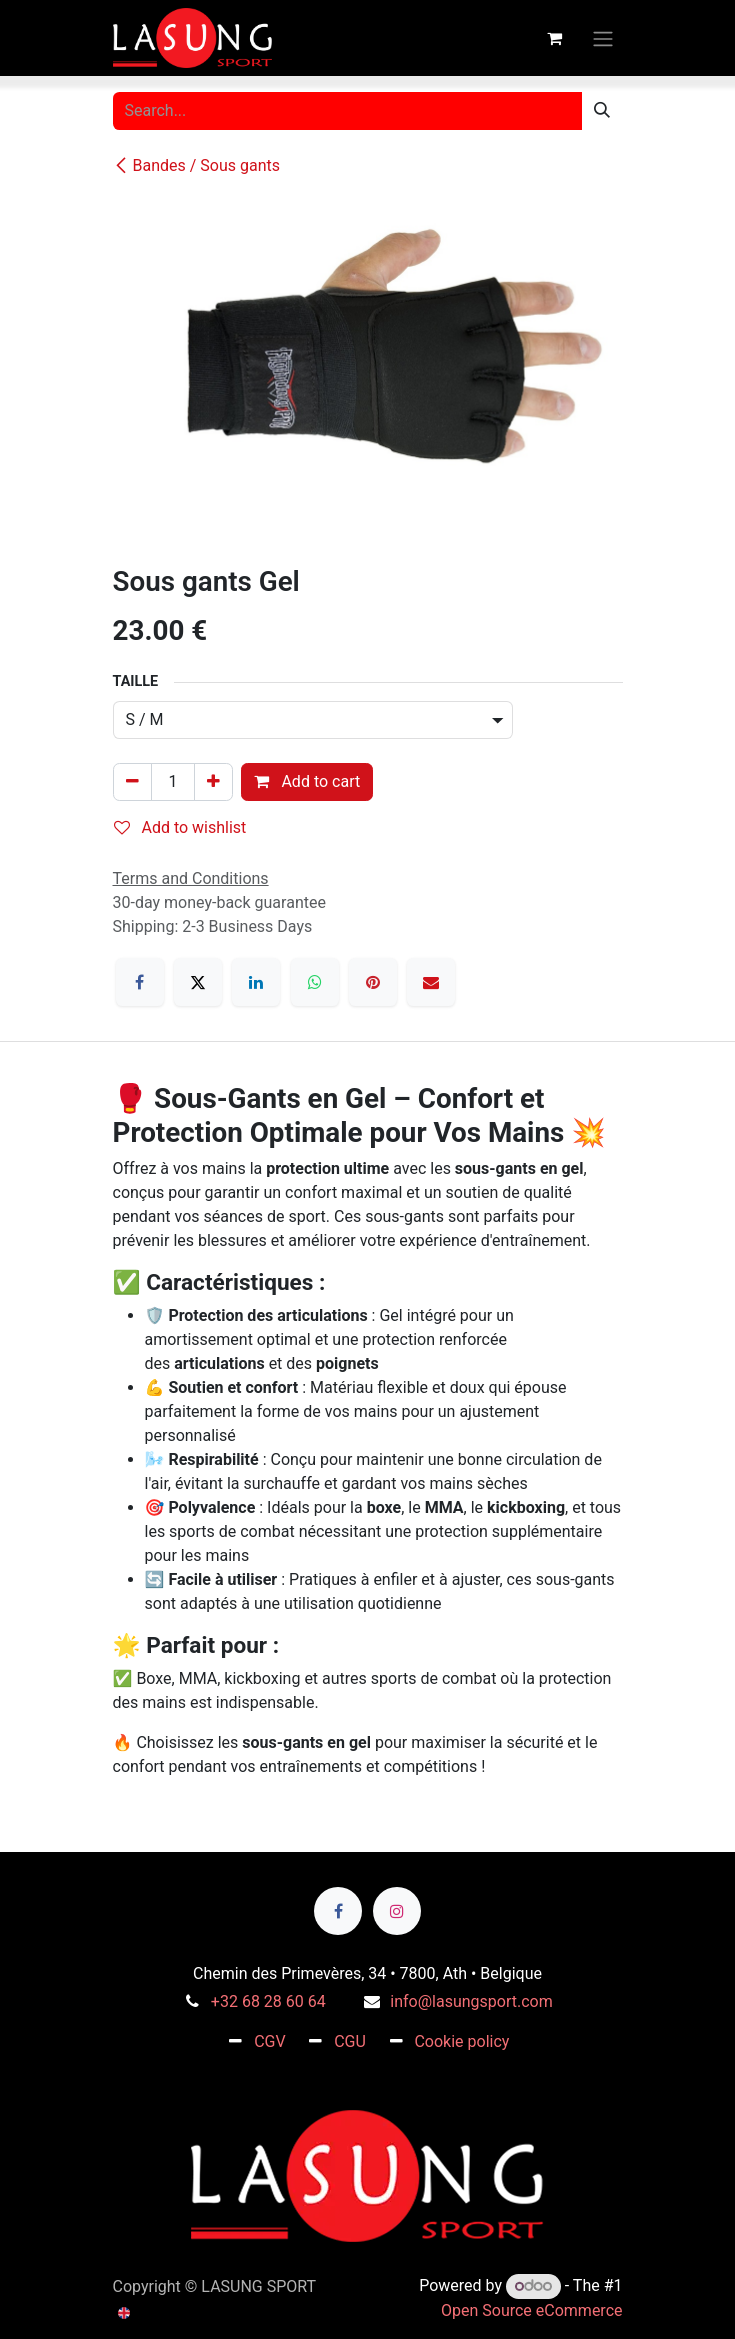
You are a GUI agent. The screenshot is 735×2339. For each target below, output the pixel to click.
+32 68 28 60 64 (268, 2001)
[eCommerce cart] (555, 38)
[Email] (431, 982)
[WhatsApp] (315, 982)
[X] (198, 982)
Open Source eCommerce (532, 2310)
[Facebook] (140, 982)
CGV (270, 2041)
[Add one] (213, 782)
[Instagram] (397, 1911)
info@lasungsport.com (471, 2001)
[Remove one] (132, 782)
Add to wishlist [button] (180, 827)
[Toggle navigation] (603, 37)
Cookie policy (461, 2041)
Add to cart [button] (307, 781)
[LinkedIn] (256, 982)
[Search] (602, 111)
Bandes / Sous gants (197, 165)
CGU (350, 2041)
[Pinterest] (373, 982)
